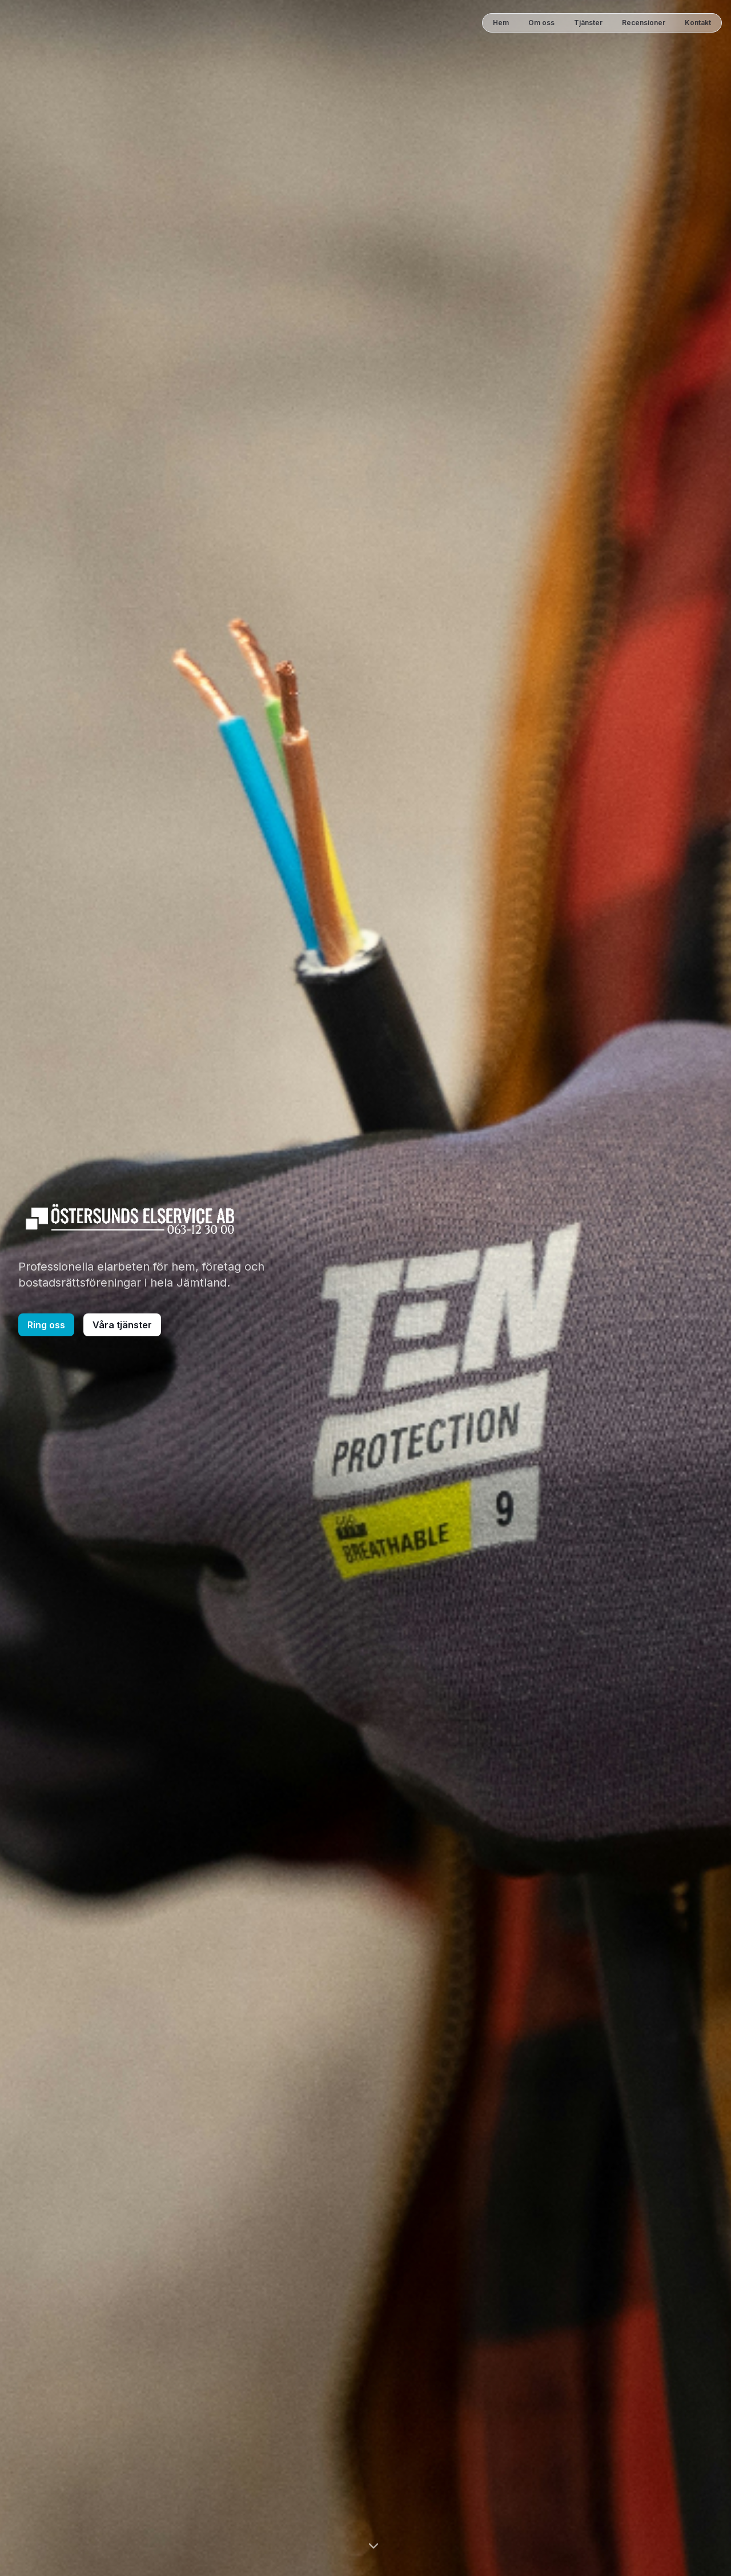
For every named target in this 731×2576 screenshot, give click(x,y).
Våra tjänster (122, 1325)
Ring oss (46, 1325)
